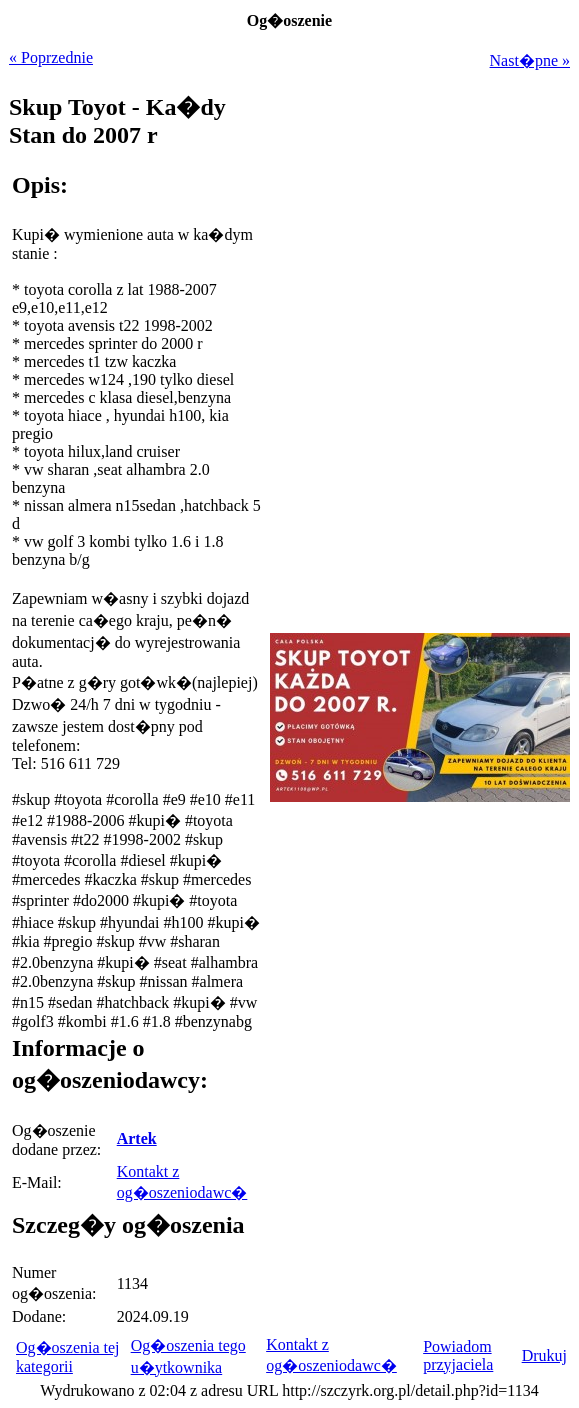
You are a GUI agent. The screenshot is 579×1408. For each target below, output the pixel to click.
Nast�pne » (530, 60)
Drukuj (544, 1355)
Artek (137, 1138)
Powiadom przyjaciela (458, 1355)
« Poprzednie (51, 57)
